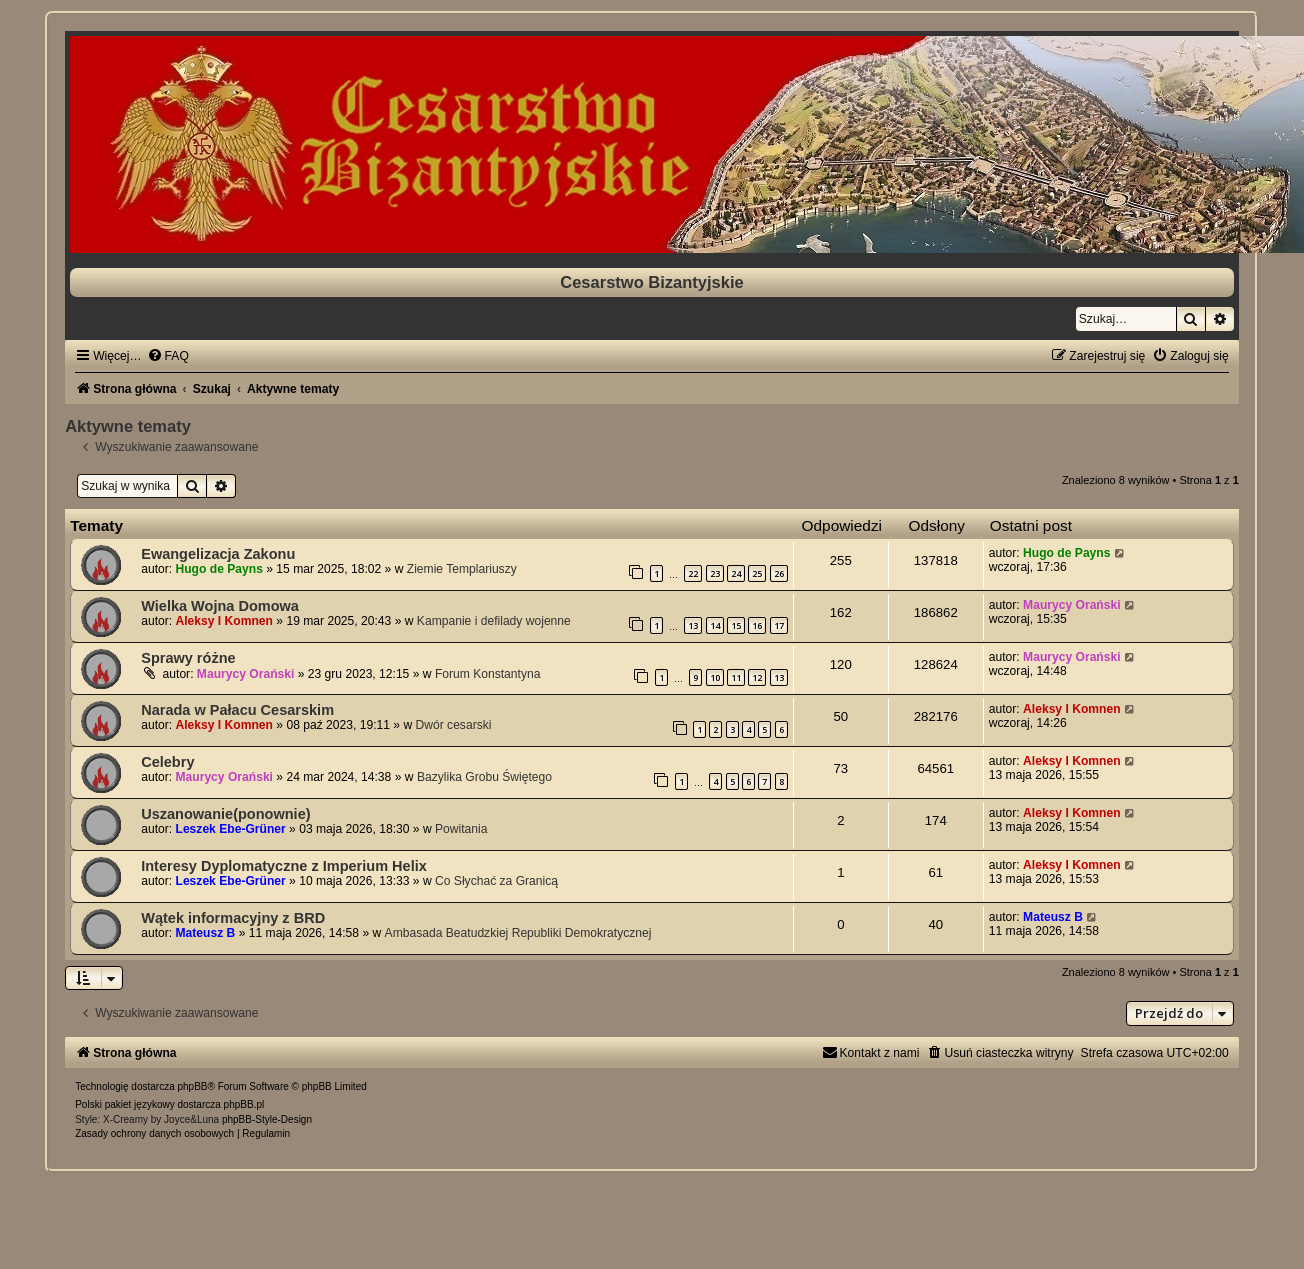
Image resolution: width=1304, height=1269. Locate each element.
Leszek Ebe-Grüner (231, 829)
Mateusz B (206, 933)
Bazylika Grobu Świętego (484, 777)
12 (757, 677)
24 (736, 573)
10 (715, 677)
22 (693, 573)
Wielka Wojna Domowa (220, 606)
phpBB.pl (244, 1104)
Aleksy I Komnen (224, 621)
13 (693, 625)
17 (779, 625)
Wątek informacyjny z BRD (233, 918)
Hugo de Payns (219, 569)
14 (715, 625)
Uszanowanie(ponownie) (225, 814)
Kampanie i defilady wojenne (494, 621)
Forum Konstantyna (488, 674)
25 (757, 573)
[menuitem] (168, 356)
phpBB (193, 1086)
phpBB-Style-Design (267, 1119)
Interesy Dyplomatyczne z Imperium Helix (284, 866)
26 (779, 573)
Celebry (167, 762)
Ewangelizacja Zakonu (218, 554)
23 (715, 573)
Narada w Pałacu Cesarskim (237, 710)
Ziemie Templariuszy (462, 569)
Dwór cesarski (454, 725)
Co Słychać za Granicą (496, 881)
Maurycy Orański (1071, 605)
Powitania (461, 829)
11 (736, 677)
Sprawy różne (188, 658)
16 (757, 625)
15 (736, 625)
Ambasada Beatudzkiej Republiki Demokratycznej (518, 933)
